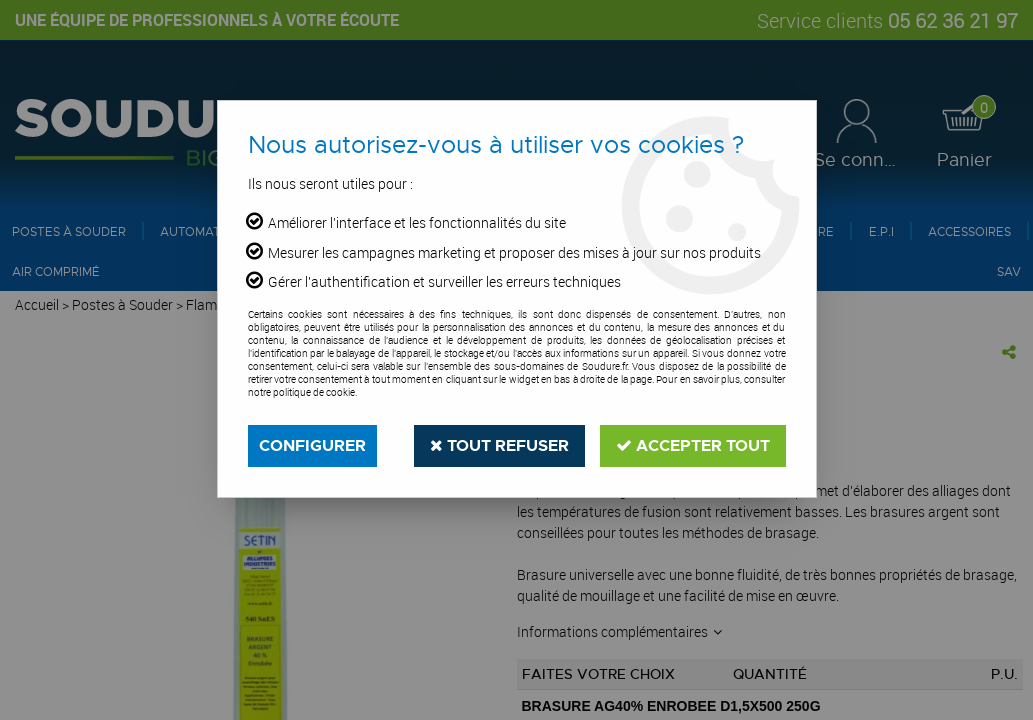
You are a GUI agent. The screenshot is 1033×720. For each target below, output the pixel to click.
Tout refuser (499, 445)
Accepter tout (693, 445)
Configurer (312, 445)
